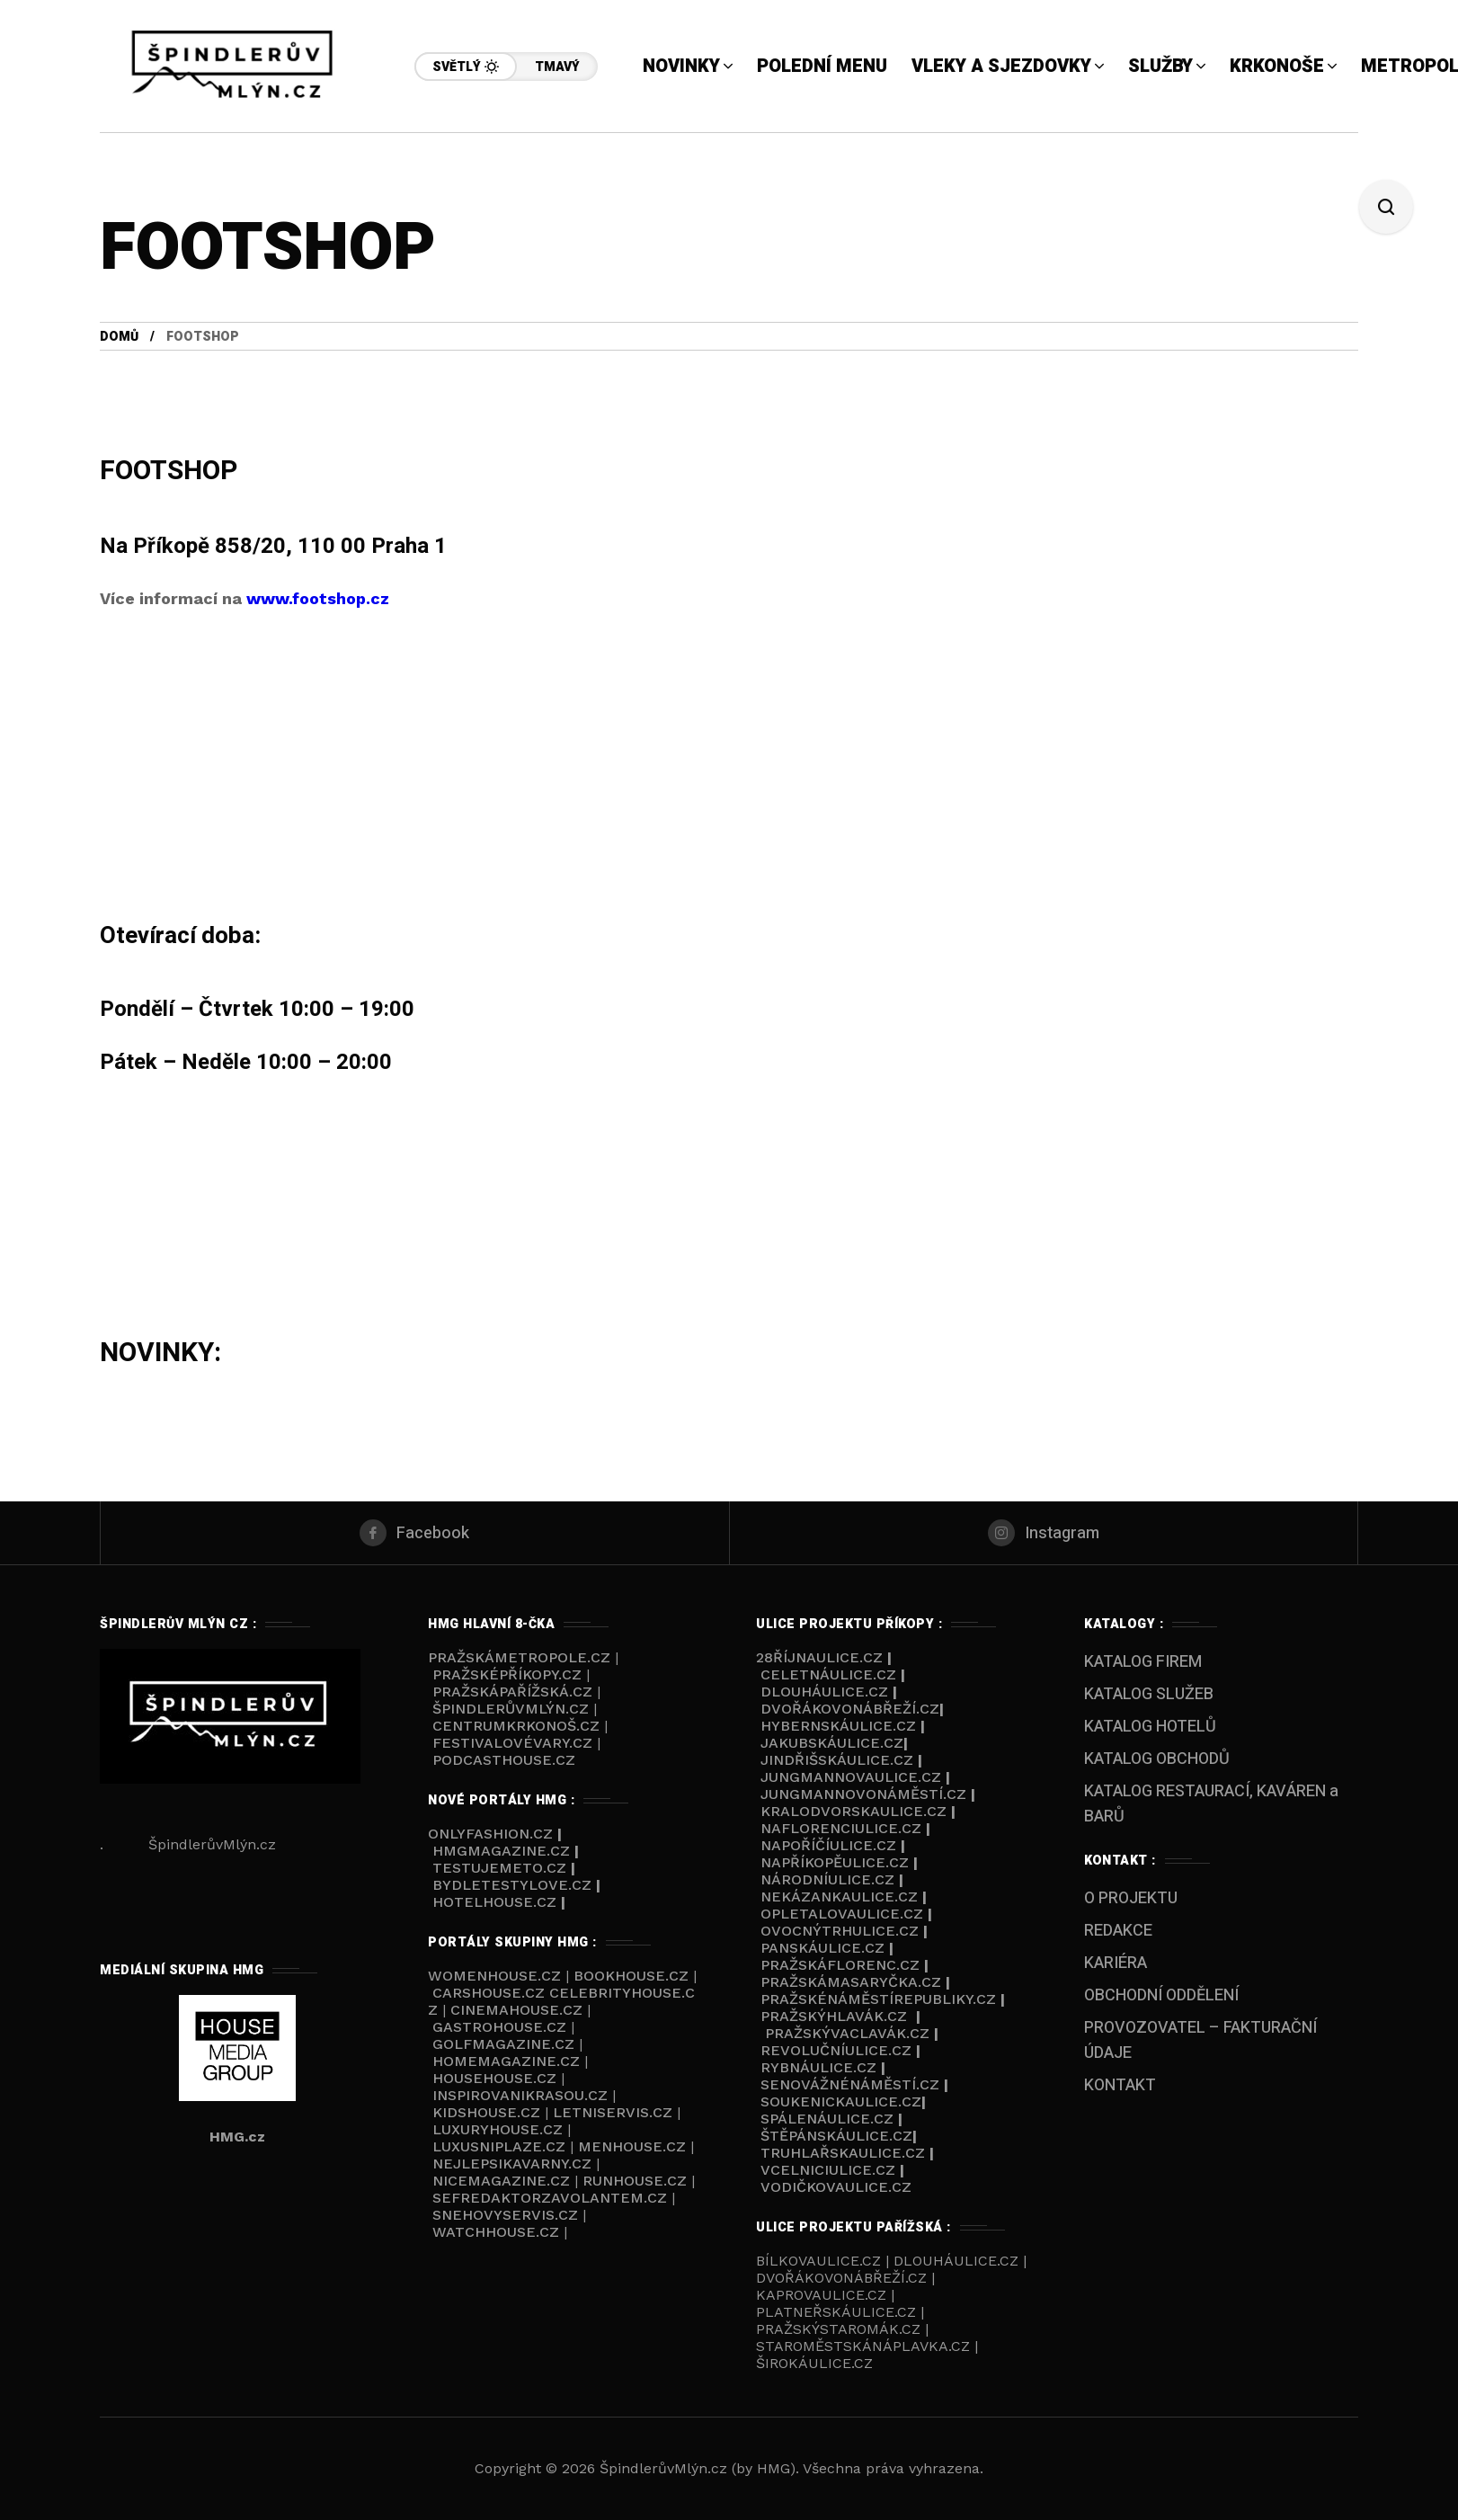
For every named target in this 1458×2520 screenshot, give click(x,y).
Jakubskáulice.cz (831, 1742)
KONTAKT (1120, 2085)
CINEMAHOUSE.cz (516, 2009)
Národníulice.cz (827, 1879)
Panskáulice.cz (822, 1947)
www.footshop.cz (317, 598)
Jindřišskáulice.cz (836, 1759)
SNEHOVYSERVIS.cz (507, 2214)
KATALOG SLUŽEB (1149, 1694)
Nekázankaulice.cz (839, 1896)
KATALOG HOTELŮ (1150, 1726)
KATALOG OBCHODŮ (1157, 1759)
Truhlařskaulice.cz (842, 2152)
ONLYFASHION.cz (492, 1833)
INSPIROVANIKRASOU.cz (522, 2095)
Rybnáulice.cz (818, 2067)
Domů (119, 336)
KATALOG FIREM (1143, 1662)
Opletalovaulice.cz (841, 1913)
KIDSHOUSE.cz (488, 2112)
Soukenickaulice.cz (840, 2101)
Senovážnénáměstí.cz (849, 2084)
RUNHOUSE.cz (636, 2180)
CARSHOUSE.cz (490, 1992)
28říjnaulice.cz (819, 1657)
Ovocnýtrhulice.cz (839, 1930)
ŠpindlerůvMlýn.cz (510, 1708)
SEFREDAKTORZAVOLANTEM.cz (551, 2197)
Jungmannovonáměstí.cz (863, 1794)
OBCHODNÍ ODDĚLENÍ (1161, 1995)
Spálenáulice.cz (826, 2118)
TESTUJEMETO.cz (499, 1867)
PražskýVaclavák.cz (847, 2033)
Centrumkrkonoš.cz (516, 1725)
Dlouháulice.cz (824, 1691)
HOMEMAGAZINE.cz (508, 2061)
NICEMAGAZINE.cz (501, 2180)
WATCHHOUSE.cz (498, 2231)
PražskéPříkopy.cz (507, 1674)
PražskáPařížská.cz (512, 1691)
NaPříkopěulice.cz (834, 1862)
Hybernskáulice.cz (838, 1725)
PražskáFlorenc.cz (840, 1964)
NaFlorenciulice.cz (840, 1828)
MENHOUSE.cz (632, 2146)
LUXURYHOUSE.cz (499, 2129)
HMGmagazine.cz (501, 1850)
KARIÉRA (1115, 1963)
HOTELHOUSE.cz (494, 1901)
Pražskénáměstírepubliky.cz (878, 1999)
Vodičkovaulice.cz (835, 2186)
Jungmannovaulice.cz (850, 1776)
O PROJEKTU (1131, 1898)
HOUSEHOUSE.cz (496, 2078)
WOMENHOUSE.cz (496, 1975)
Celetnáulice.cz (828, 1674)
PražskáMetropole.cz (519, 1657)
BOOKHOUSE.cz (631, 1975)
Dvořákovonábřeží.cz (849, 1708)
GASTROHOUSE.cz (501, 2026)
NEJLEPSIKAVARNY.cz (514, 2163)
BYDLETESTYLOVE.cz (511, 1884)
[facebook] (415, 1532)
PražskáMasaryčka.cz (850, 1981)
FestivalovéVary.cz (512, 1742)
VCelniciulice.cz (827, 2169)
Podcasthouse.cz (503, 1759)
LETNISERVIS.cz (615, 2112)
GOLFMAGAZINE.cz (503, 2044)
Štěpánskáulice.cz (836, 2135)
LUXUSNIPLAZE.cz (501, 2146)
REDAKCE (1118, 1931)
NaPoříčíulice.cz (828, 1845)
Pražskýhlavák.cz (833, 2016)
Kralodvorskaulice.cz (853, 1811)
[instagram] (1044, 1532)
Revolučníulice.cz (835, 2050)
